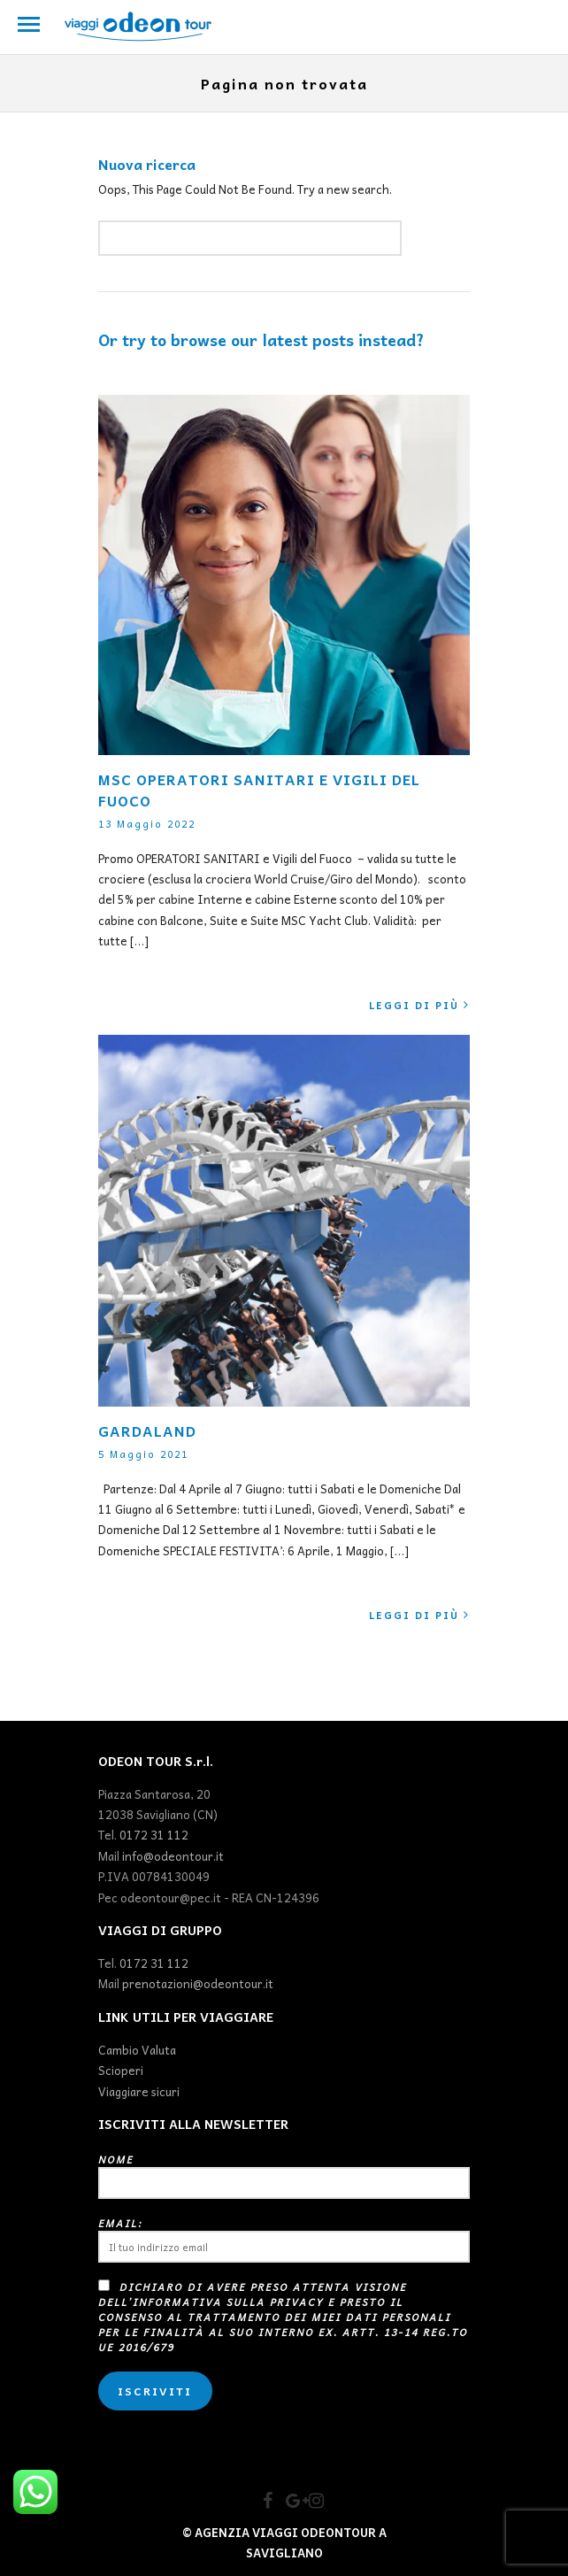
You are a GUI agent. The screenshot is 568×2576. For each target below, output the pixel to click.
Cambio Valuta (137, 2049)
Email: (284, 2239)
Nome (284, 2175)
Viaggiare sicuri (139, 2091)
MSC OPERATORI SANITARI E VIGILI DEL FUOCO (259, 789)
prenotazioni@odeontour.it (197, 1983)
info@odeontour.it (173, 1856)
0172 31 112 (153, 1834)
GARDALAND (147, 1430)
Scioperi (120, 2070)
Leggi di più (419, 1005)
